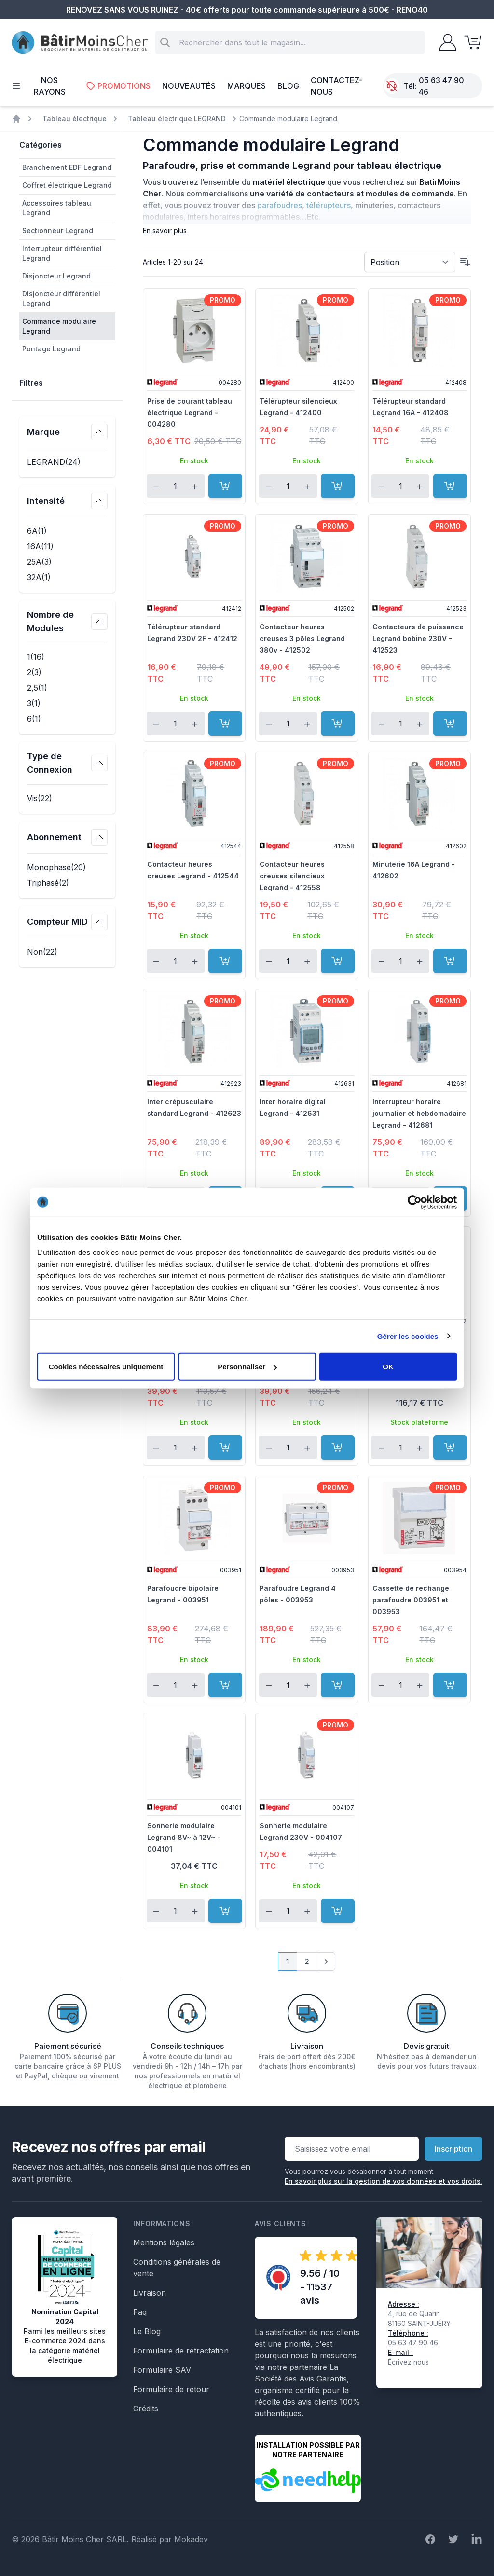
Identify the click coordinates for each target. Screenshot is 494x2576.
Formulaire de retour (171, 2389)
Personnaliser (247, 1367)
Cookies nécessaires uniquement (106, 1367)
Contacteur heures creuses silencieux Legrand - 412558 (292, 875)
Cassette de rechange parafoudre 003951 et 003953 (410, 1599)
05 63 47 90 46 (441, 86)
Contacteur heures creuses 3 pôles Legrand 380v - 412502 (302, 638)
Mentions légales (163, 2242)
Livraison (149, 2293)
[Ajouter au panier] (225, 486)
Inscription (453, 2149)
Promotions (118, 86)
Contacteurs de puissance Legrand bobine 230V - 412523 (418, 638)
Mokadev (191, 2539)
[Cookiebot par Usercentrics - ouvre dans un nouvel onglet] (414, 1202)
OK (388, 1367)
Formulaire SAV (162, 2370)
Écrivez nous (408, 2362)
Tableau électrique (74, 118)
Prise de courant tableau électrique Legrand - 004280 (189, 412)
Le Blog (147, 2331)
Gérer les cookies (408, 1336)
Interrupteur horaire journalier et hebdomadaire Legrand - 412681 (419, 1113)
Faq (140, 2312)
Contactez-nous (336, 86)
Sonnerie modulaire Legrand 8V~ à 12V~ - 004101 (183, 1837)
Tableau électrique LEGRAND (177, 118)
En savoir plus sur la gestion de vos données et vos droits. (383, 2181)
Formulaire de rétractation (181, 2350)
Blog (288, 86)
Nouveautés (189, 86)
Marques (246, 86)
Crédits (145, 2408)
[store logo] (80, 42)
